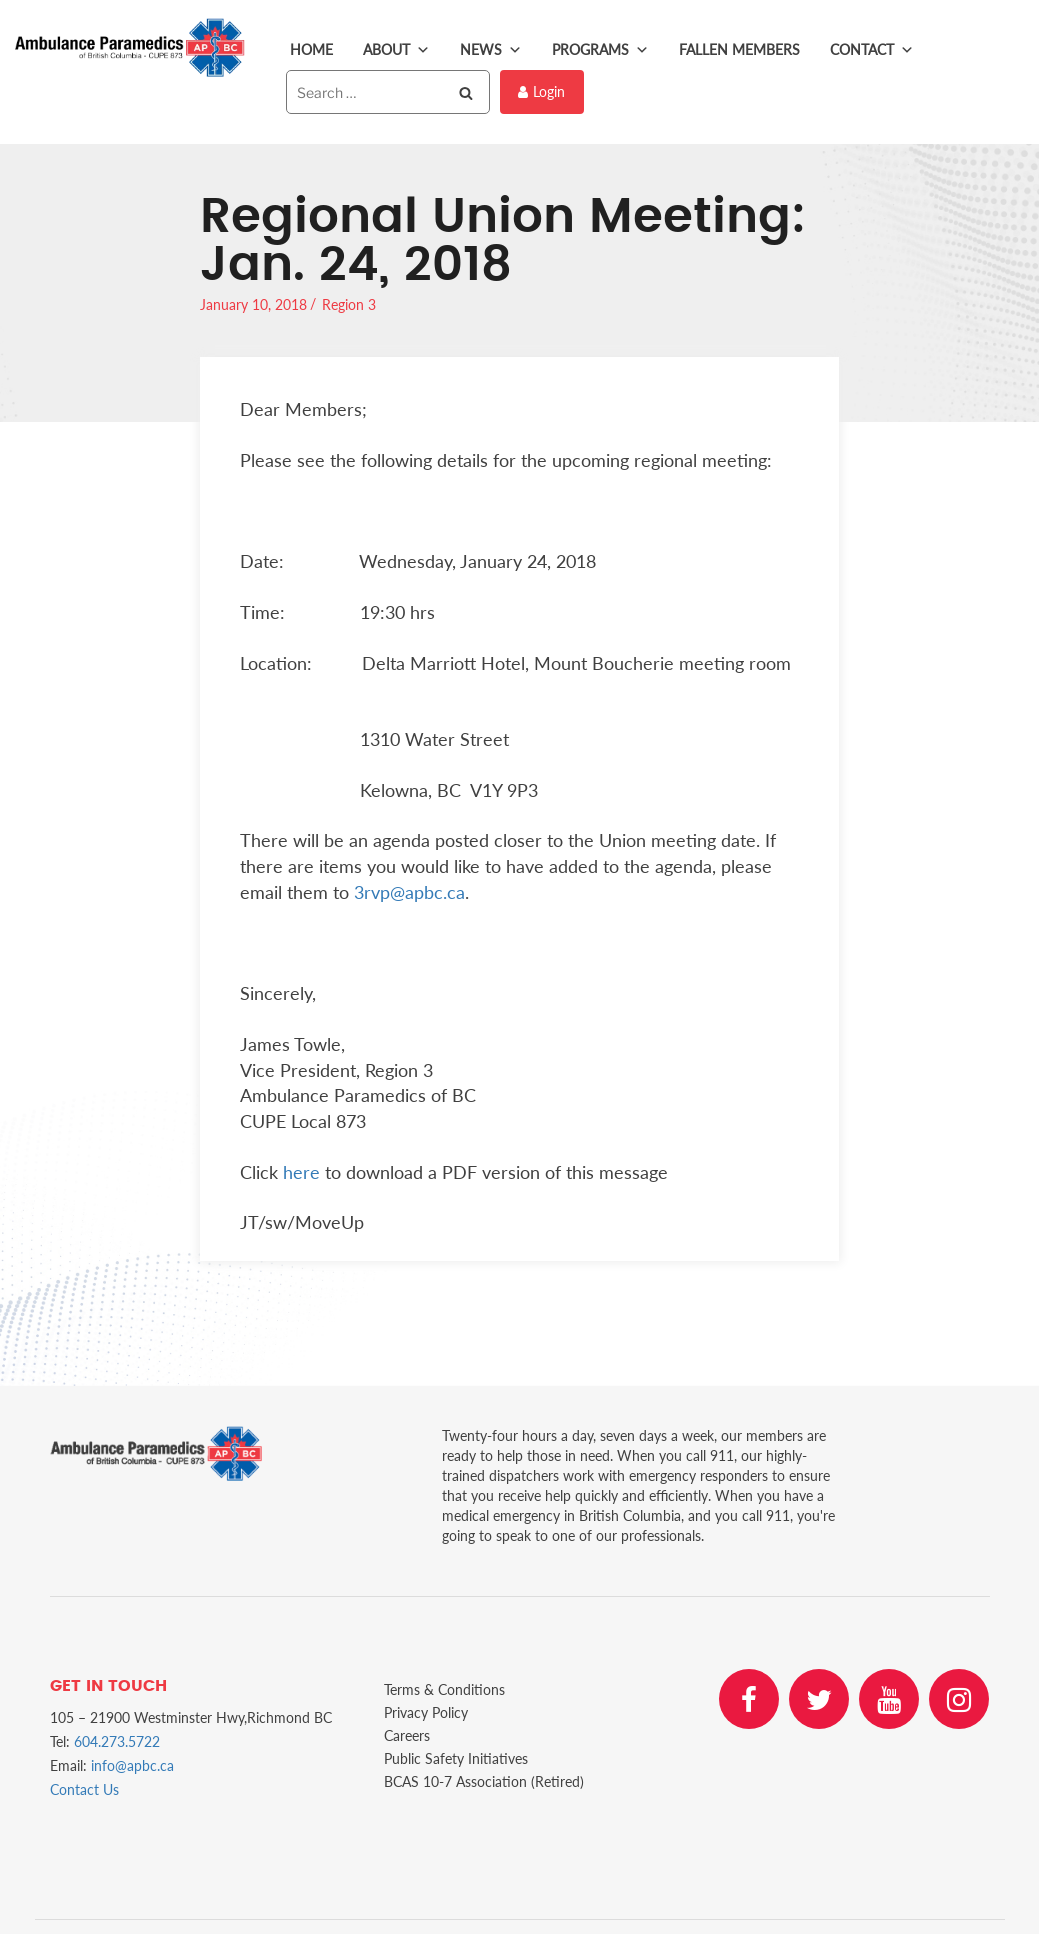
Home (311, 49)
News (491, 50)
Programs (600, 50)
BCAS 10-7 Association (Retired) (484, 1781)
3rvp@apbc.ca (409, 892)
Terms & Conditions (444, 1689)
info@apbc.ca (132, 1765)
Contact (872, 50)
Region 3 (349, 304)
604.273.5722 (117, 1741)
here (301, 1172)
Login (541, 91)
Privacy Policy (426, 1712)
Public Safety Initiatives (456, 1758)
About (396, 50)
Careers (407, 1735)
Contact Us (84, 1789)
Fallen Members (739, 49)
